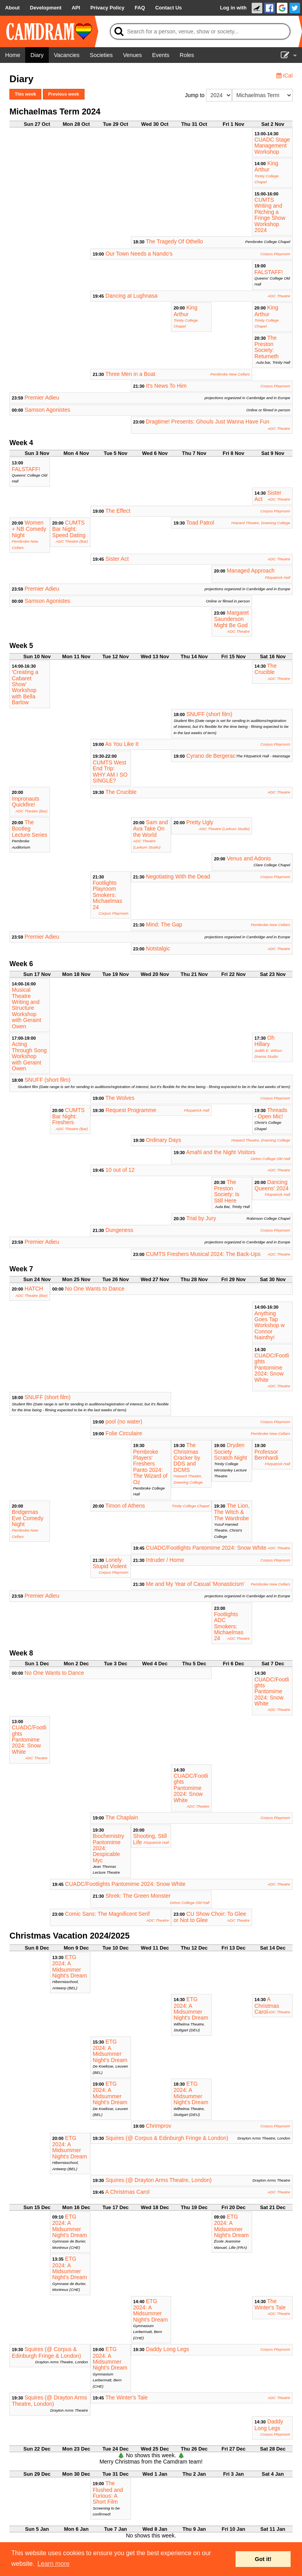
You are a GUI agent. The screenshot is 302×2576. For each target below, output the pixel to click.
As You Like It (121, 744)
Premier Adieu (42, 397)
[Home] (12, 55)
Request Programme (130, 1110)
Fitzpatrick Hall (277, 577)
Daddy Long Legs (167, 2349)
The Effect (118, 511)
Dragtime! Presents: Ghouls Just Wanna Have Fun (207, 421)
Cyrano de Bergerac (211, 756)
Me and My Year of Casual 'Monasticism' (195, 1584)
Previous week (63, 94)
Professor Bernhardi (266, 1455)
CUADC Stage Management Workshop (272, 145)
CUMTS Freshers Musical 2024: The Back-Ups (203, 1254)
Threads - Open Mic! (270, 1113)
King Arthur (266, 166)
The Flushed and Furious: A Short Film (108, 2492)
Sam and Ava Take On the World (150, 828)
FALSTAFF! (268, 272)
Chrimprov (158, 2126)
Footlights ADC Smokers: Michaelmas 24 (228, 1626)
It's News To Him (166, 386)
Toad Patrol (200, 522)
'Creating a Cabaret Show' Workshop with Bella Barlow (25, 687)
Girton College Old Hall (270, 1158)
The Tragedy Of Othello (174, 241)
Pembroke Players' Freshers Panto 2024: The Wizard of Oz (150, 1467)
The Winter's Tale (269, 2304)
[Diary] (37, 55)
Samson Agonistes (47, 410)
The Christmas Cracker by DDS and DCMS (186, 1457)
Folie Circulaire (123, 1433)
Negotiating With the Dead (178, 876)
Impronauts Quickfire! (25, 801)
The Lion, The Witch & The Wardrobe (232, 1512)
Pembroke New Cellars (230, 374)
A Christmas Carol (266, 2005)
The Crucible (265, 669)
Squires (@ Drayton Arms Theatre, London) (158, 2180)
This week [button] (25, 94)
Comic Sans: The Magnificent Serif (107, 1914)
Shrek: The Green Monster (137, 1896)
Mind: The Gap (164, 924)
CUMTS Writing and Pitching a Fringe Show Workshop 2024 (269, 215)
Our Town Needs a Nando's (139, 253)
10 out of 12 (119, 1170)
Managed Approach (250, 570)
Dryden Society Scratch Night (230, 1451)
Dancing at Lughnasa (131, 296)
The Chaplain (121, 1817)
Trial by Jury (201, 1218)
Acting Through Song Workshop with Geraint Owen (29, 1056)
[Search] (200, 31)
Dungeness (119, 1230)
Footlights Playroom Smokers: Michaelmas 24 (107, 895)
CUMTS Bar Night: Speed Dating (69, 528)
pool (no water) (123, 1421)
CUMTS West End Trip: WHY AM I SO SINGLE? (110, 771)
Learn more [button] (53, 2563)
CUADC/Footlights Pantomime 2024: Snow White (271, 1367)
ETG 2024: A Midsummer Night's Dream (69, 1966)
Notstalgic (158, 948)
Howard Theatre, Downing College (260, 523)
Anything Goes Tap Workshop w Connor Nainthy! (269, 1325)
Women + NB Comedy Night (29, 528)
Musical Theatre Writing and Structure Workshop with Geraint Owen (26, 1008)
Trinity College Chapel (190, 1506)
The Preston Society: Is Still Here (226, 1191)
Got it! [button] (263, 2559)
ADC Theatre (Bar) (72, 541)
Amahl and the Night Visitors (220, 1152)
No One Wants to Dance (94, 1288)
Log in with (233, 8)
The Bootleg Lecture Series (29, 828)
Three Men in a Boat (130, 374)
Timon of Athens (125, 1506)
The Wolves (119, 1098)
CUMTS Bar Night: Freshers (68, 1116)
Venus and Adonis (249, 858)
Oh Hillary (264, 1041)
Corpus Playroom (275, 254)
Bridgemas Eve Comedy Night (27, 1518)
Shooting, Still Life (150, 1839)
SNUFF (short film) (209, 714)
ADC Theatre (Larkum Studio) (224, 829)
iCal (284, 75)
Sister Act (117, 559)
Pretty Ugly (199, 822)
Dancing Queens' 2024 (271, 1185)
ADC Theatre (279, 296)
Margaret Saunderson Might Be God (231, 618)
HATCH (34, 1288)
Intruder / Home (165, 1560)
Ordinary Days (163, 1140)
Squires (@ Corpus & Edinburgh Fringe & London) (166, 2138)
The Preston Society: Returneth (266, 347)
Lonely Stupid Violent (110, 1563)
